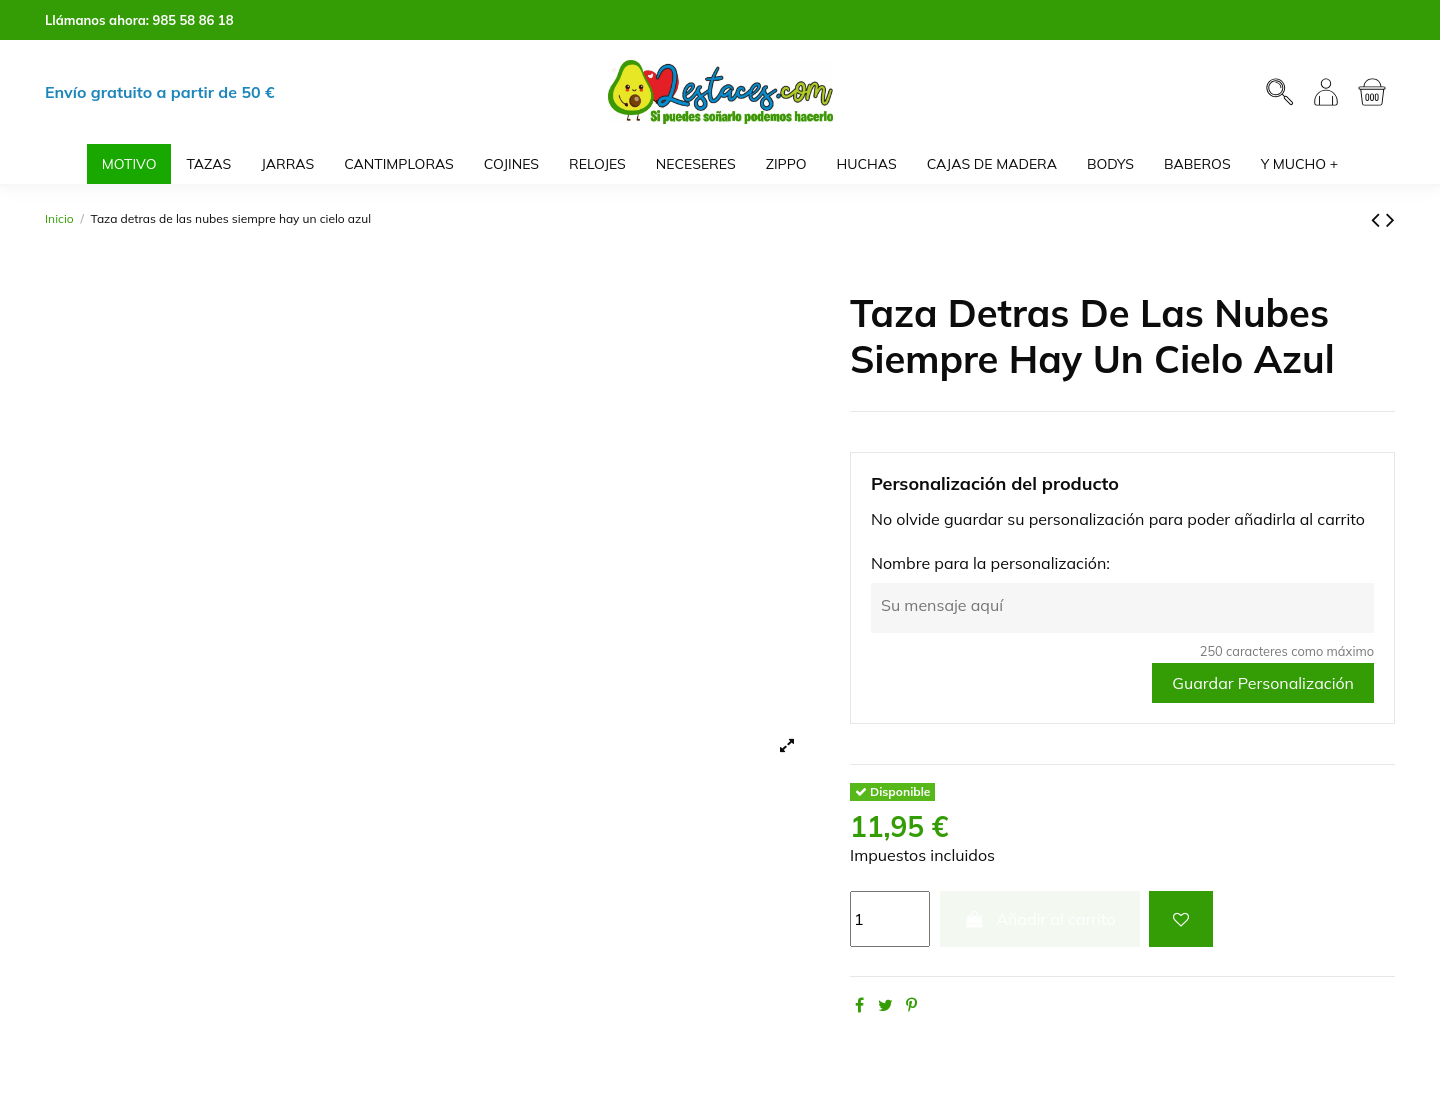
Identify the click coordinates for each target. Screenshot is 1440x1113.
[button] (1300, 164)
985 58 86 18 (193, 20)
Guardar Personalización (1263, 683)
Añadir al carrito (1040, 919)
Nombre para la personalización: (990, 563)
